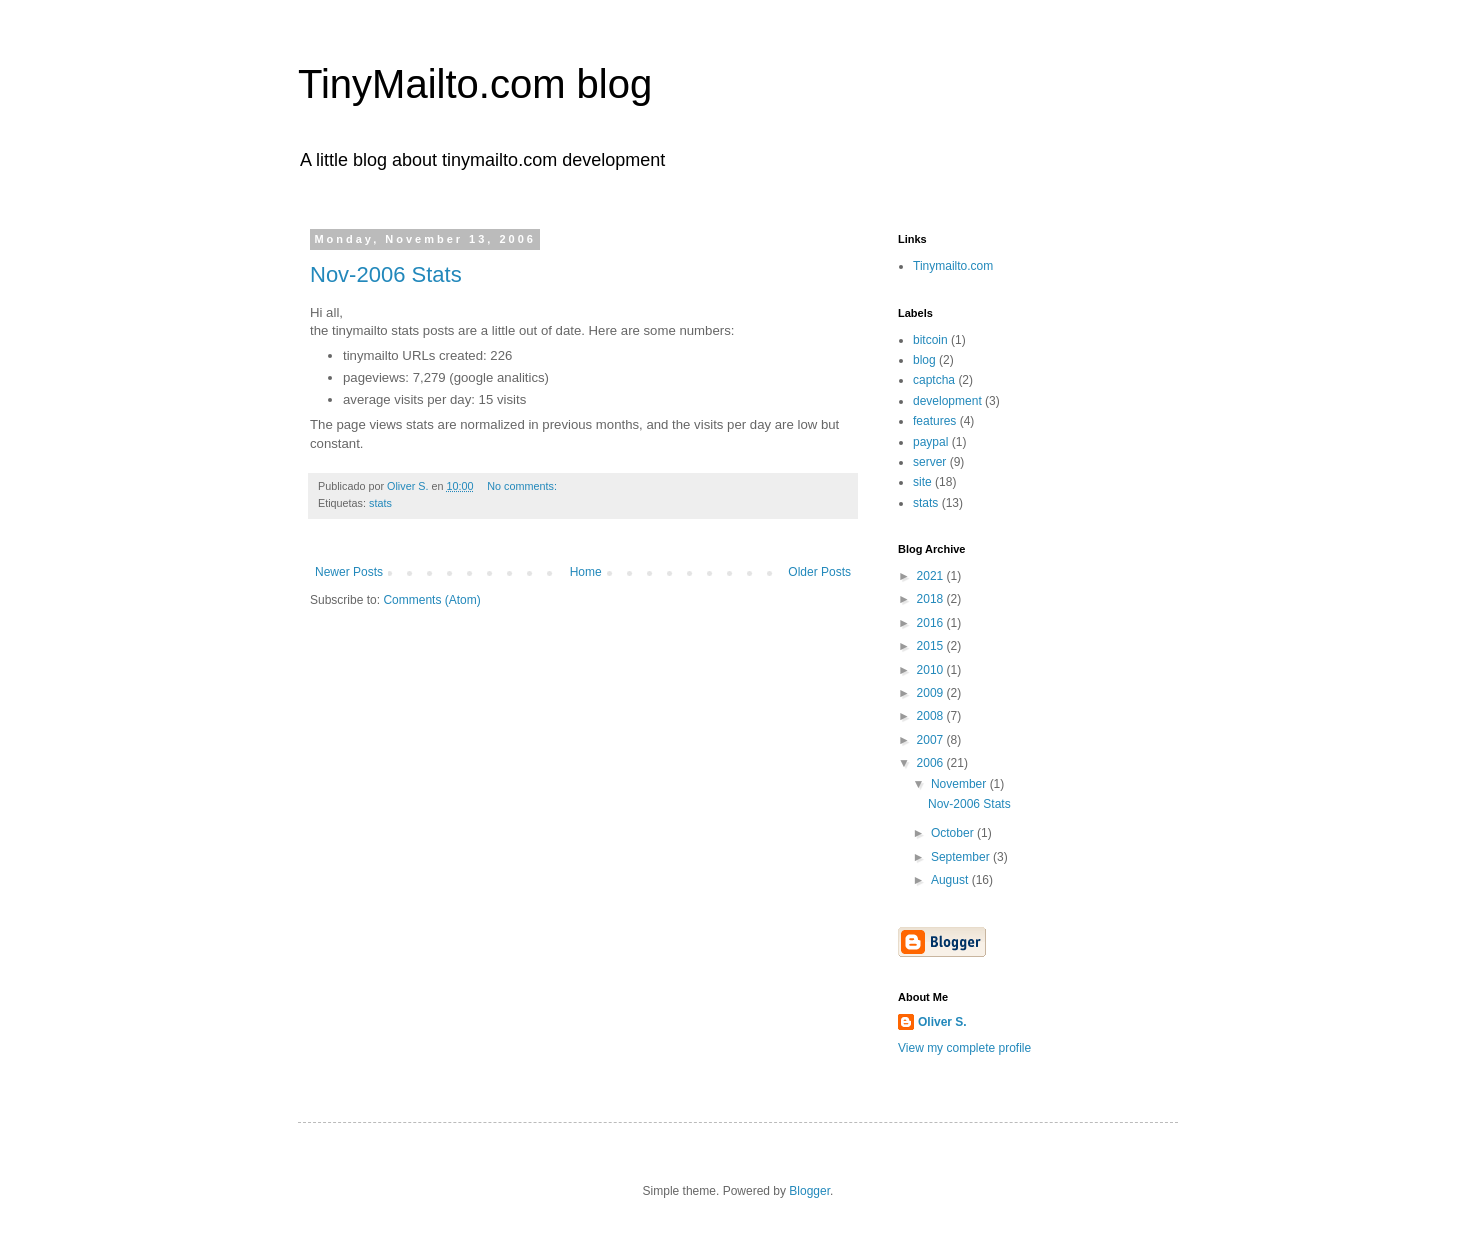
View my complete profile (964, 1048)
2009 (932, 693)
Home (586, 572)
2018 (932, 599)
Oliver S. (942, 1022)
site (922, 482)
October (954, 833)
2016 (932, 623)
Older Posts (819, 572)
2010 (932, 670)
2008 (932, 716)
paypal (930, 442)
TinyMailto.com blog (475, 84)
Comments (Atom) (431, 600)
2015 (932, 646)
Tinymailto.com (953, 266)
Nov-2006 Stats (386, 274)
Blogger (809, 1191)
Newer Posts (349, 572)
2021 (932, 576)
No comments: (523, 486)
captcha (934, 380)
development (947, 401)
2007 (932, 740)
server (929, 462)
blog (924, 360)
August (951, 880)
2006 (932, 763)
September (962, 857)
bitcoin (930, 340)
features (934, 421)
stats (380, 503)
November (960, 784)
